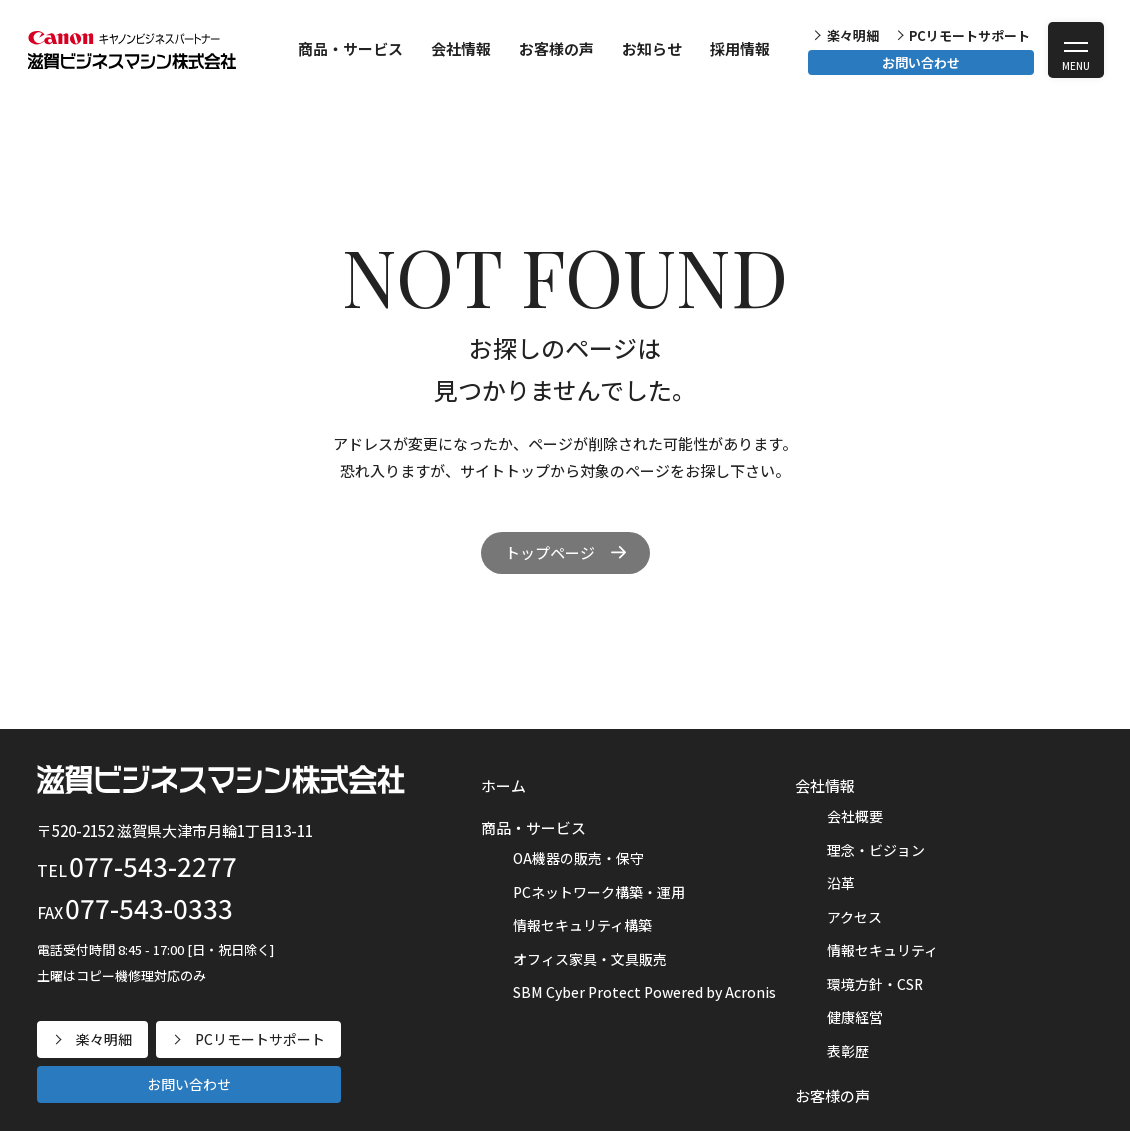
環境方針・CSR (875, 984)
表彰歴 (848, 1051)
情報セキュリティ (882, 950)
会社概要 (855, 816)
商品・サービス (350, 48)
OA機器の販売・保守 (578, 858)
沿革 (841, 883)
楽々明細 (853, 35)
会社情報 (461, 48)
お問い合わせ (921, 62)
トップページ (550, 552)
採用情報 (740, 48)
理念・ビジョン (876, 850)
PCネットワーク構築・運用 (599, 892)
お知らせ (652, 48)
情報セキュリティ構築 (582, 925)
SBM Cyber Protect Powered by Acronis (644, 992)
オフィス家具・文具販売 (590, 959)
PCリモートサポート (969, 35)
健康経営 (855, 1017)
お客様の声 (556, 48)
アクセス (854, 917)
